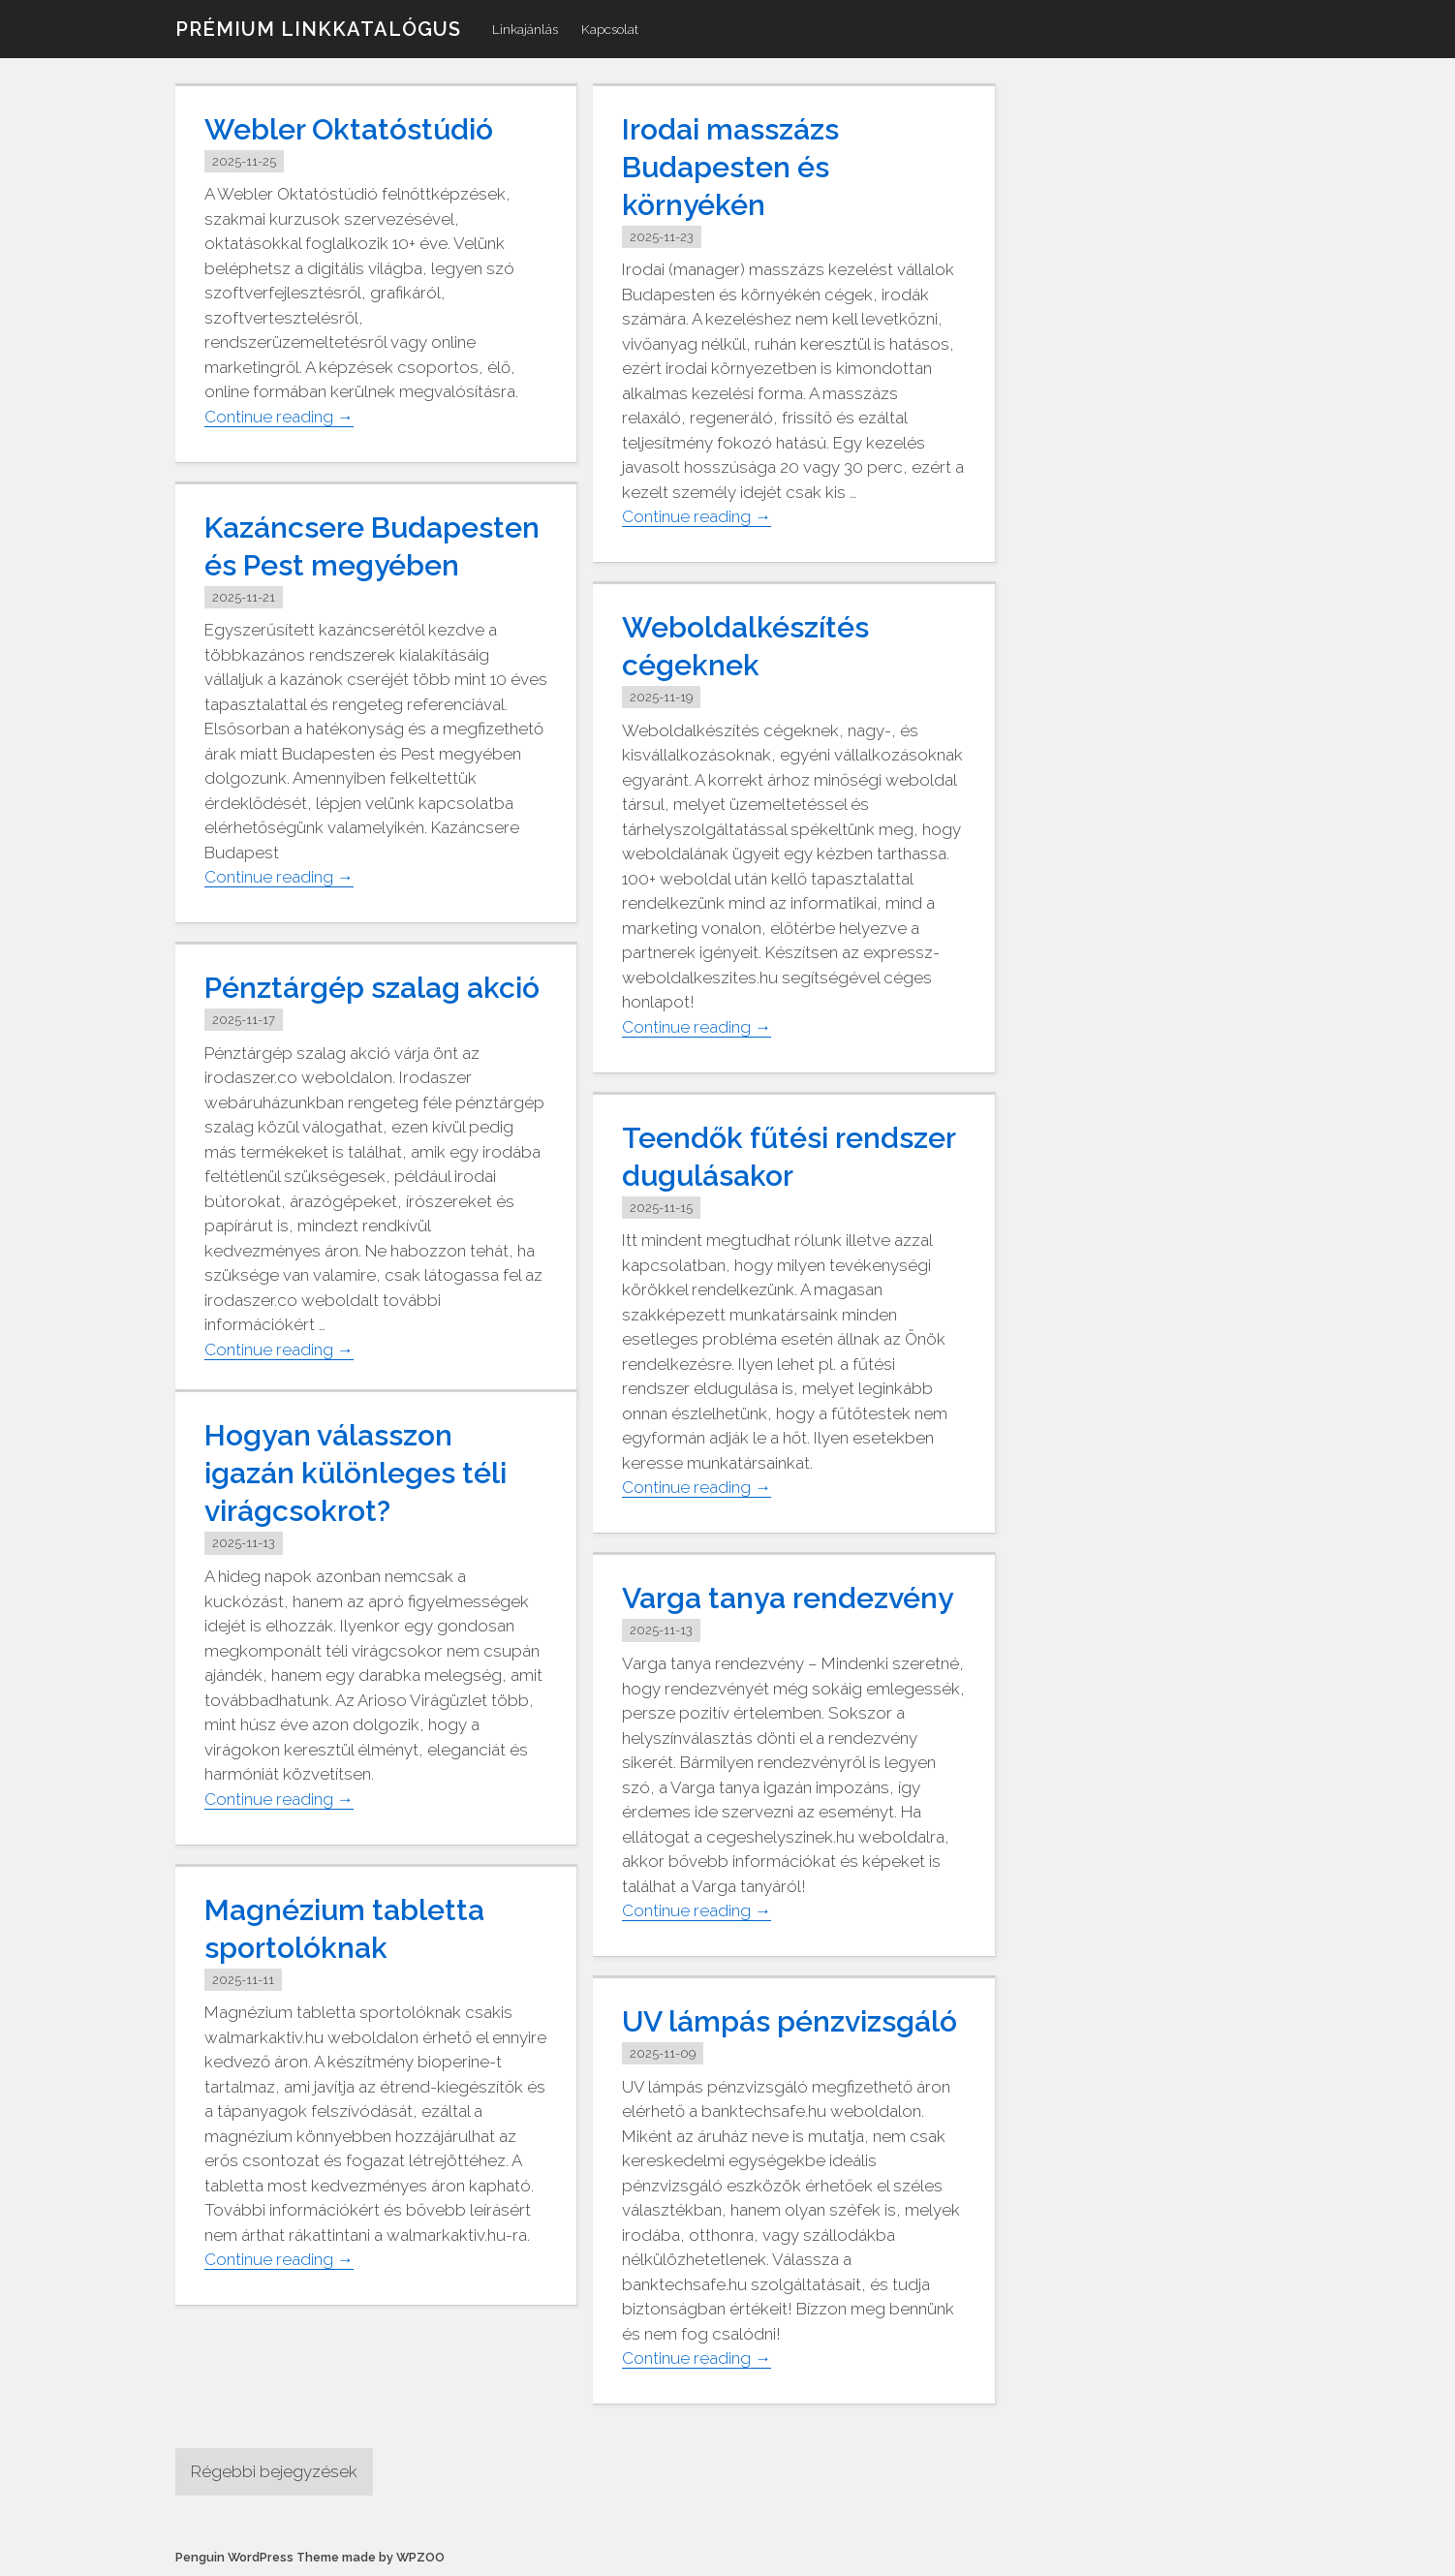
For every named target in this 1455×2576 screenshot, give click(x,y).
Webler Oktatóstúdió (348, 129)
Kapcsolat (609, 29)
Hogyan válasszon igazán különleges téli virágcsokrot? (355, 1473)
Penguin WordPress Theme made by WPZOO (310, 2557)
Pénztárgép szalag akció (372, 988)
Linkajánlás (525, 29)
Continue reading (279, 417)
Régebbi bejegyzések (274, 2471)
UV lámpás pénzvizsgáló (789, 2021)
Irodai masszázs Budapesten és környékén (730, 167)
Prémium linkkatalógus (318, 29)
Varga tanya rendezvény (787, 1598)
